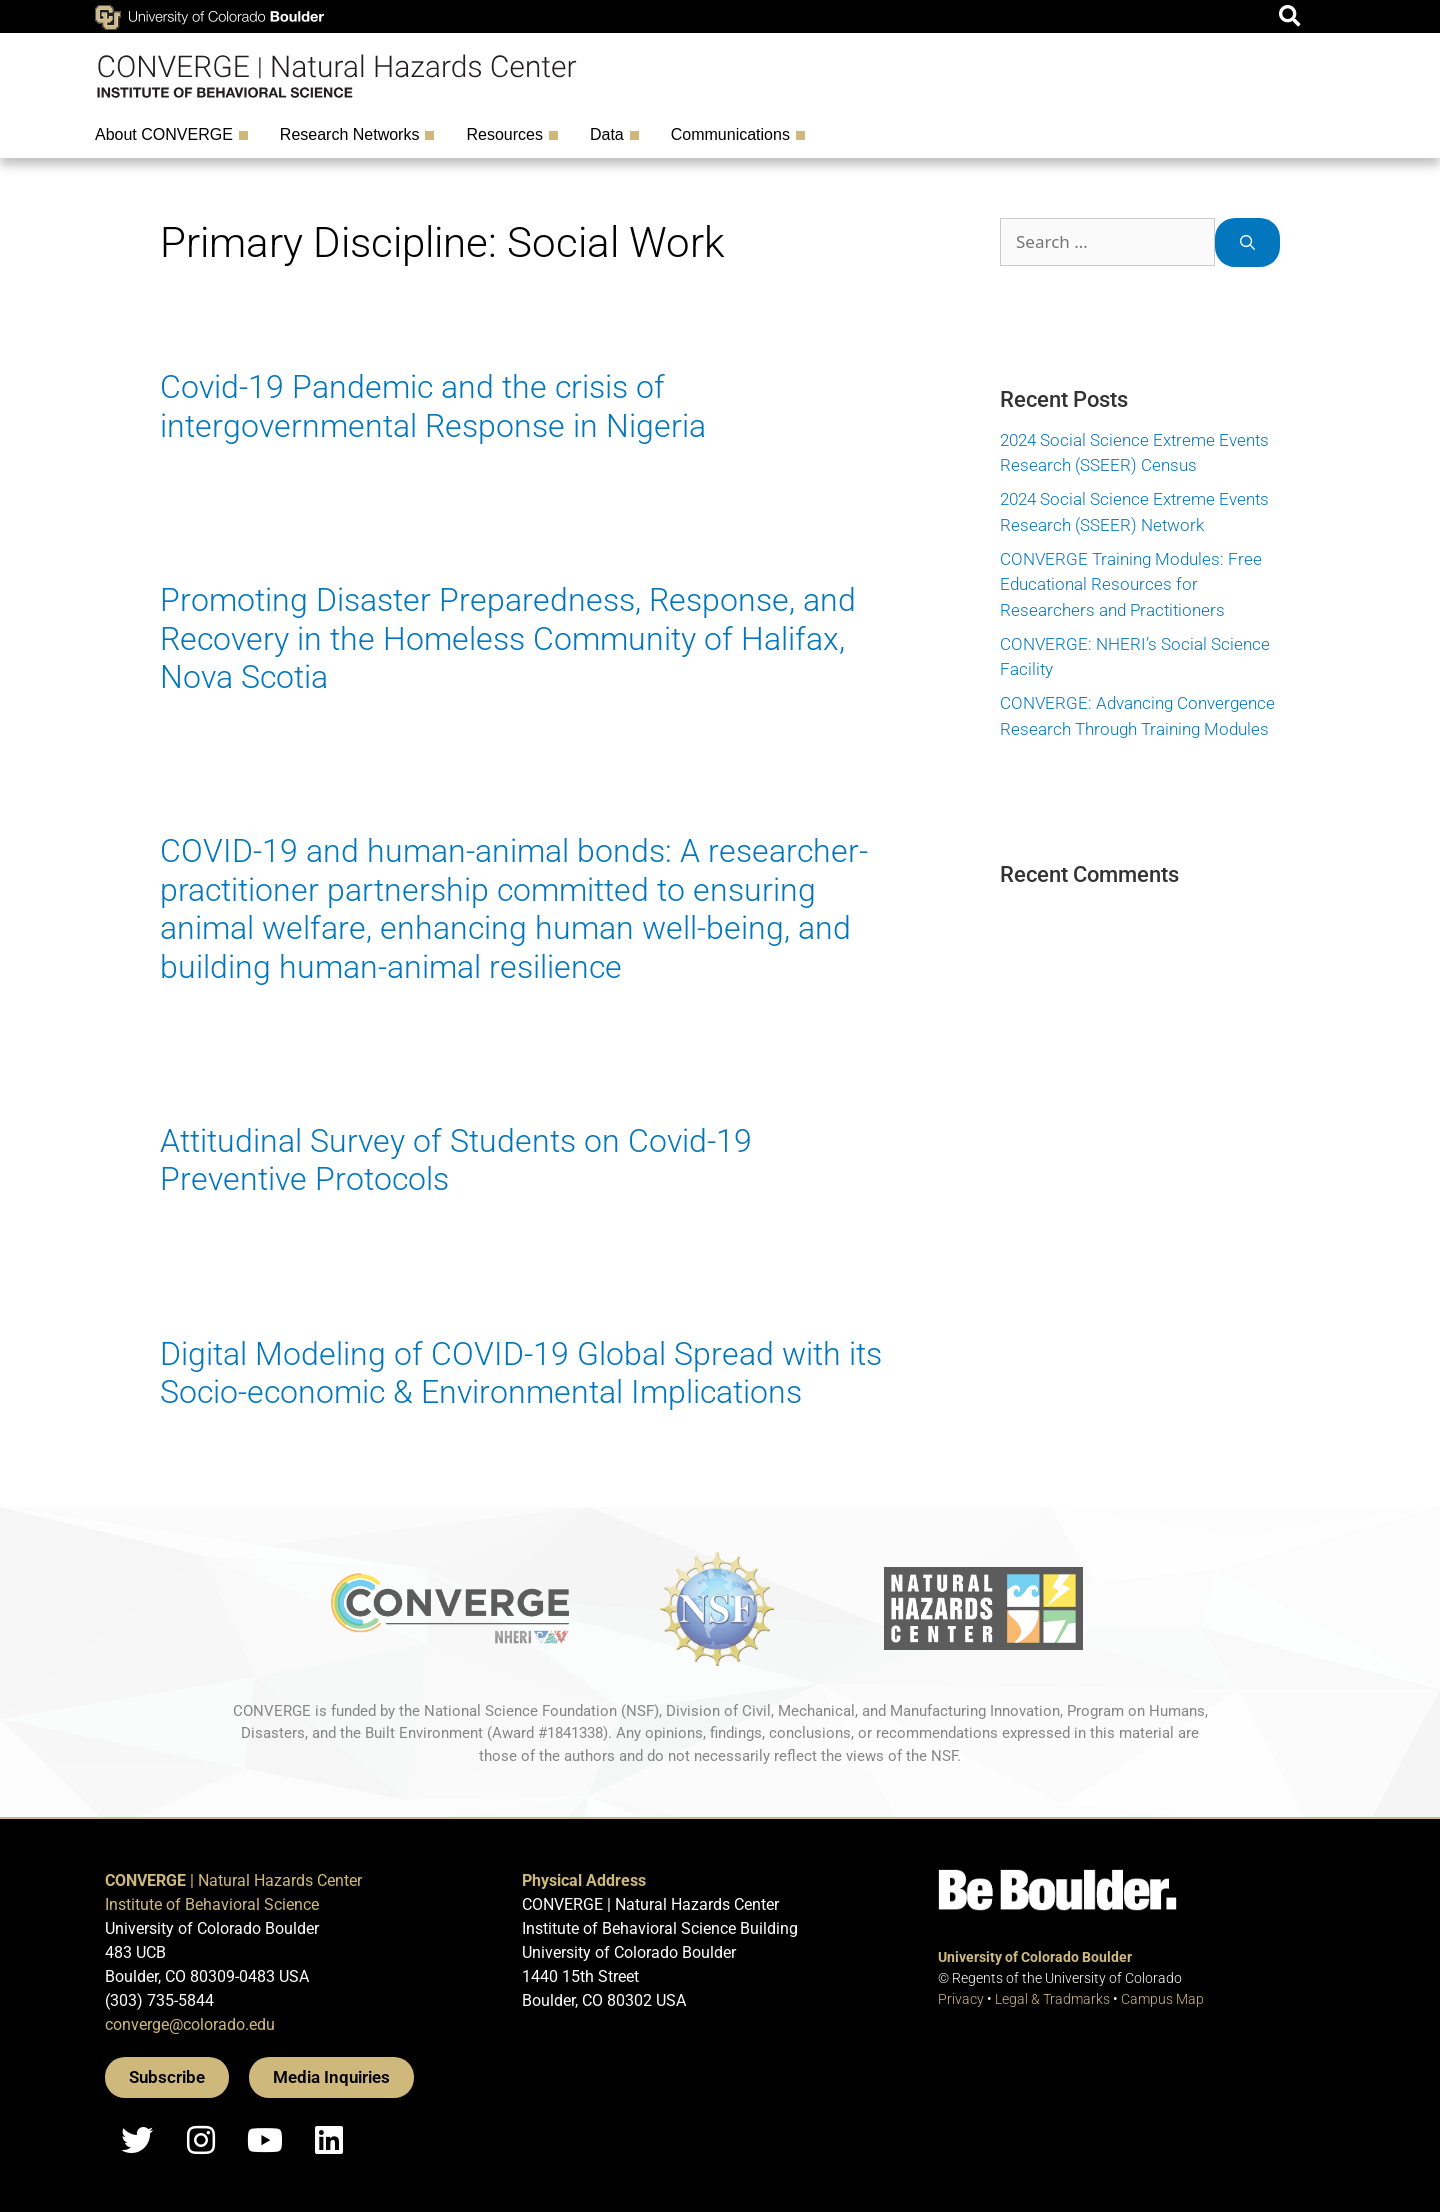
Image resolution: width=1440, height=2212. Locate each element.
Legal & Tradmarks (1052, 1999)
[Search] (1247, 242)
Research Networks (355, 135)
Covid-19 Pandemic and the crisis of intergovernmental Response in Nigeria (433, 406)
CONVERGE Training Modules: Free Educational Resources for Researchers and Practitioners (1131, 584)
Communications (735, 135)
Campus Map (1162, 1999)
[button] (1289, 16)
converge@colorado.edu (190, 2024)
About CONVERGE (169, 135)
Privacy (961, 1999)
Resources (509, 135)
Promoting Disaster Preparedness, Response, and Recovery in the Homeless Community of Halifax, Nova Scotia (508, 638)
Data (612, 135)
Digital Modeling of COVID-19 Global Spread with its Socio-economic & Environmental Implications (521, 1373)
